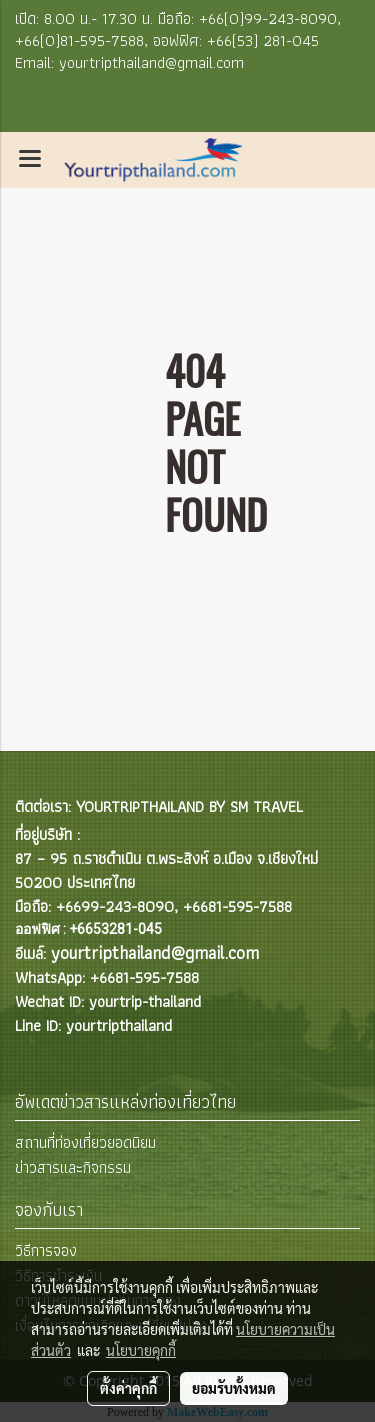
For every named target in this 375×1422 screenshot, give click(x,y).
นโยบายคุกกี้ (141, 1350)
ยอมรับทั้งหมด (234, 1388)
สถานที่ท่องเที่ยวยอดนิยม (85, 1142)
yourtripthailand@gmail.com (155, 952)
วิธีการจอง (46, 1250)
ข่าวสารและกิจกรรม (73, 1167)
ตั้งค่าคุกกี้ (128, 1388)
